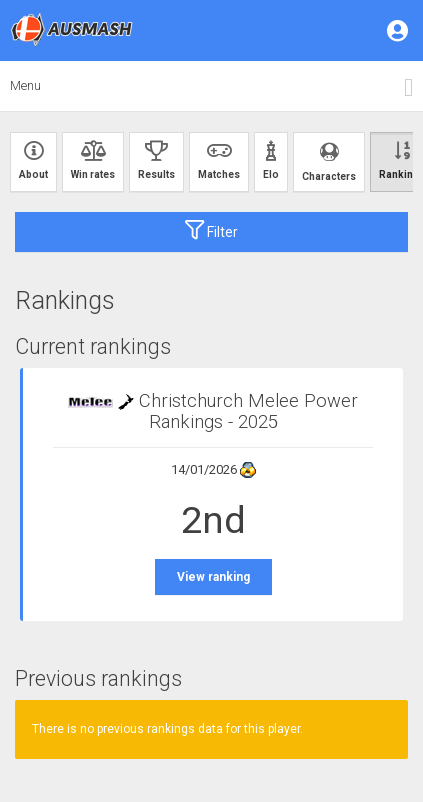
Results (156, 160)
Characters (329, 161)
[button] (399, 30)
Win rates (93, 160)
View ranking (213, 577)
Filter (211, 230)
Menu (25, 85)
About (33, 160)
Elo (271, 160)
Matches (219, 160)
